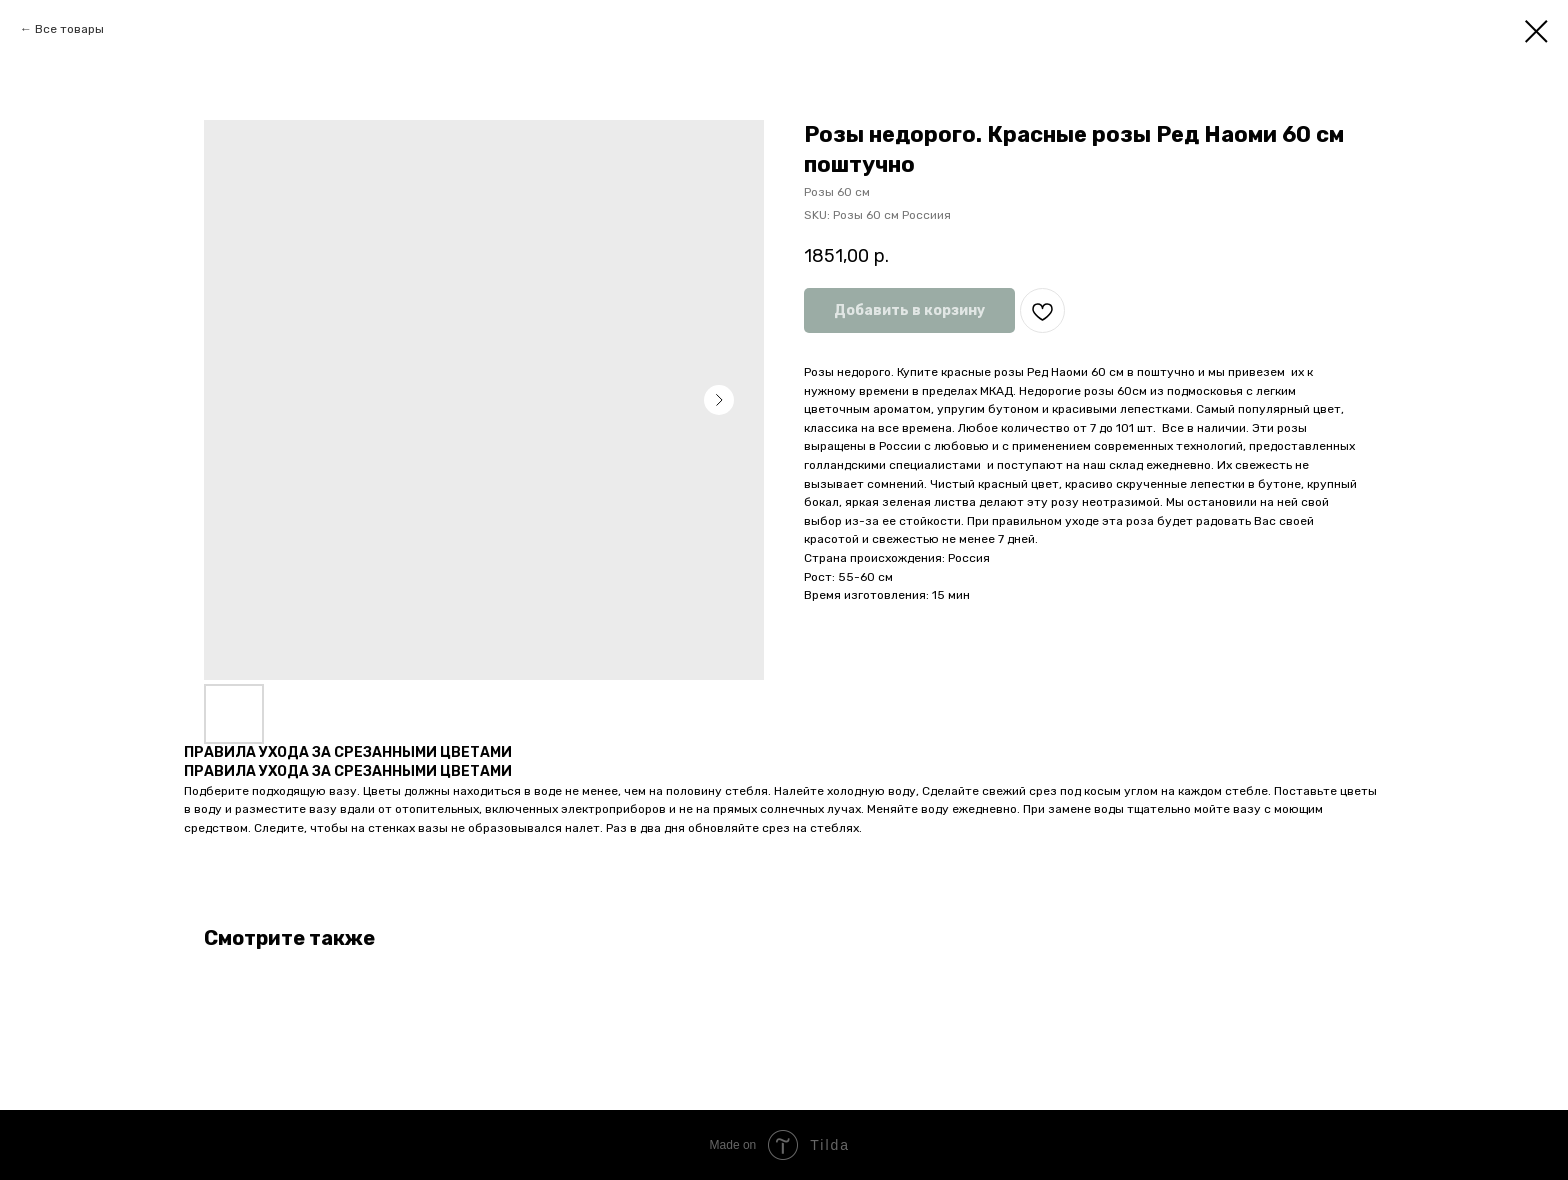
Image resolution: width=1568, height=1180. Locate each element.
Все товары (69, 29)
